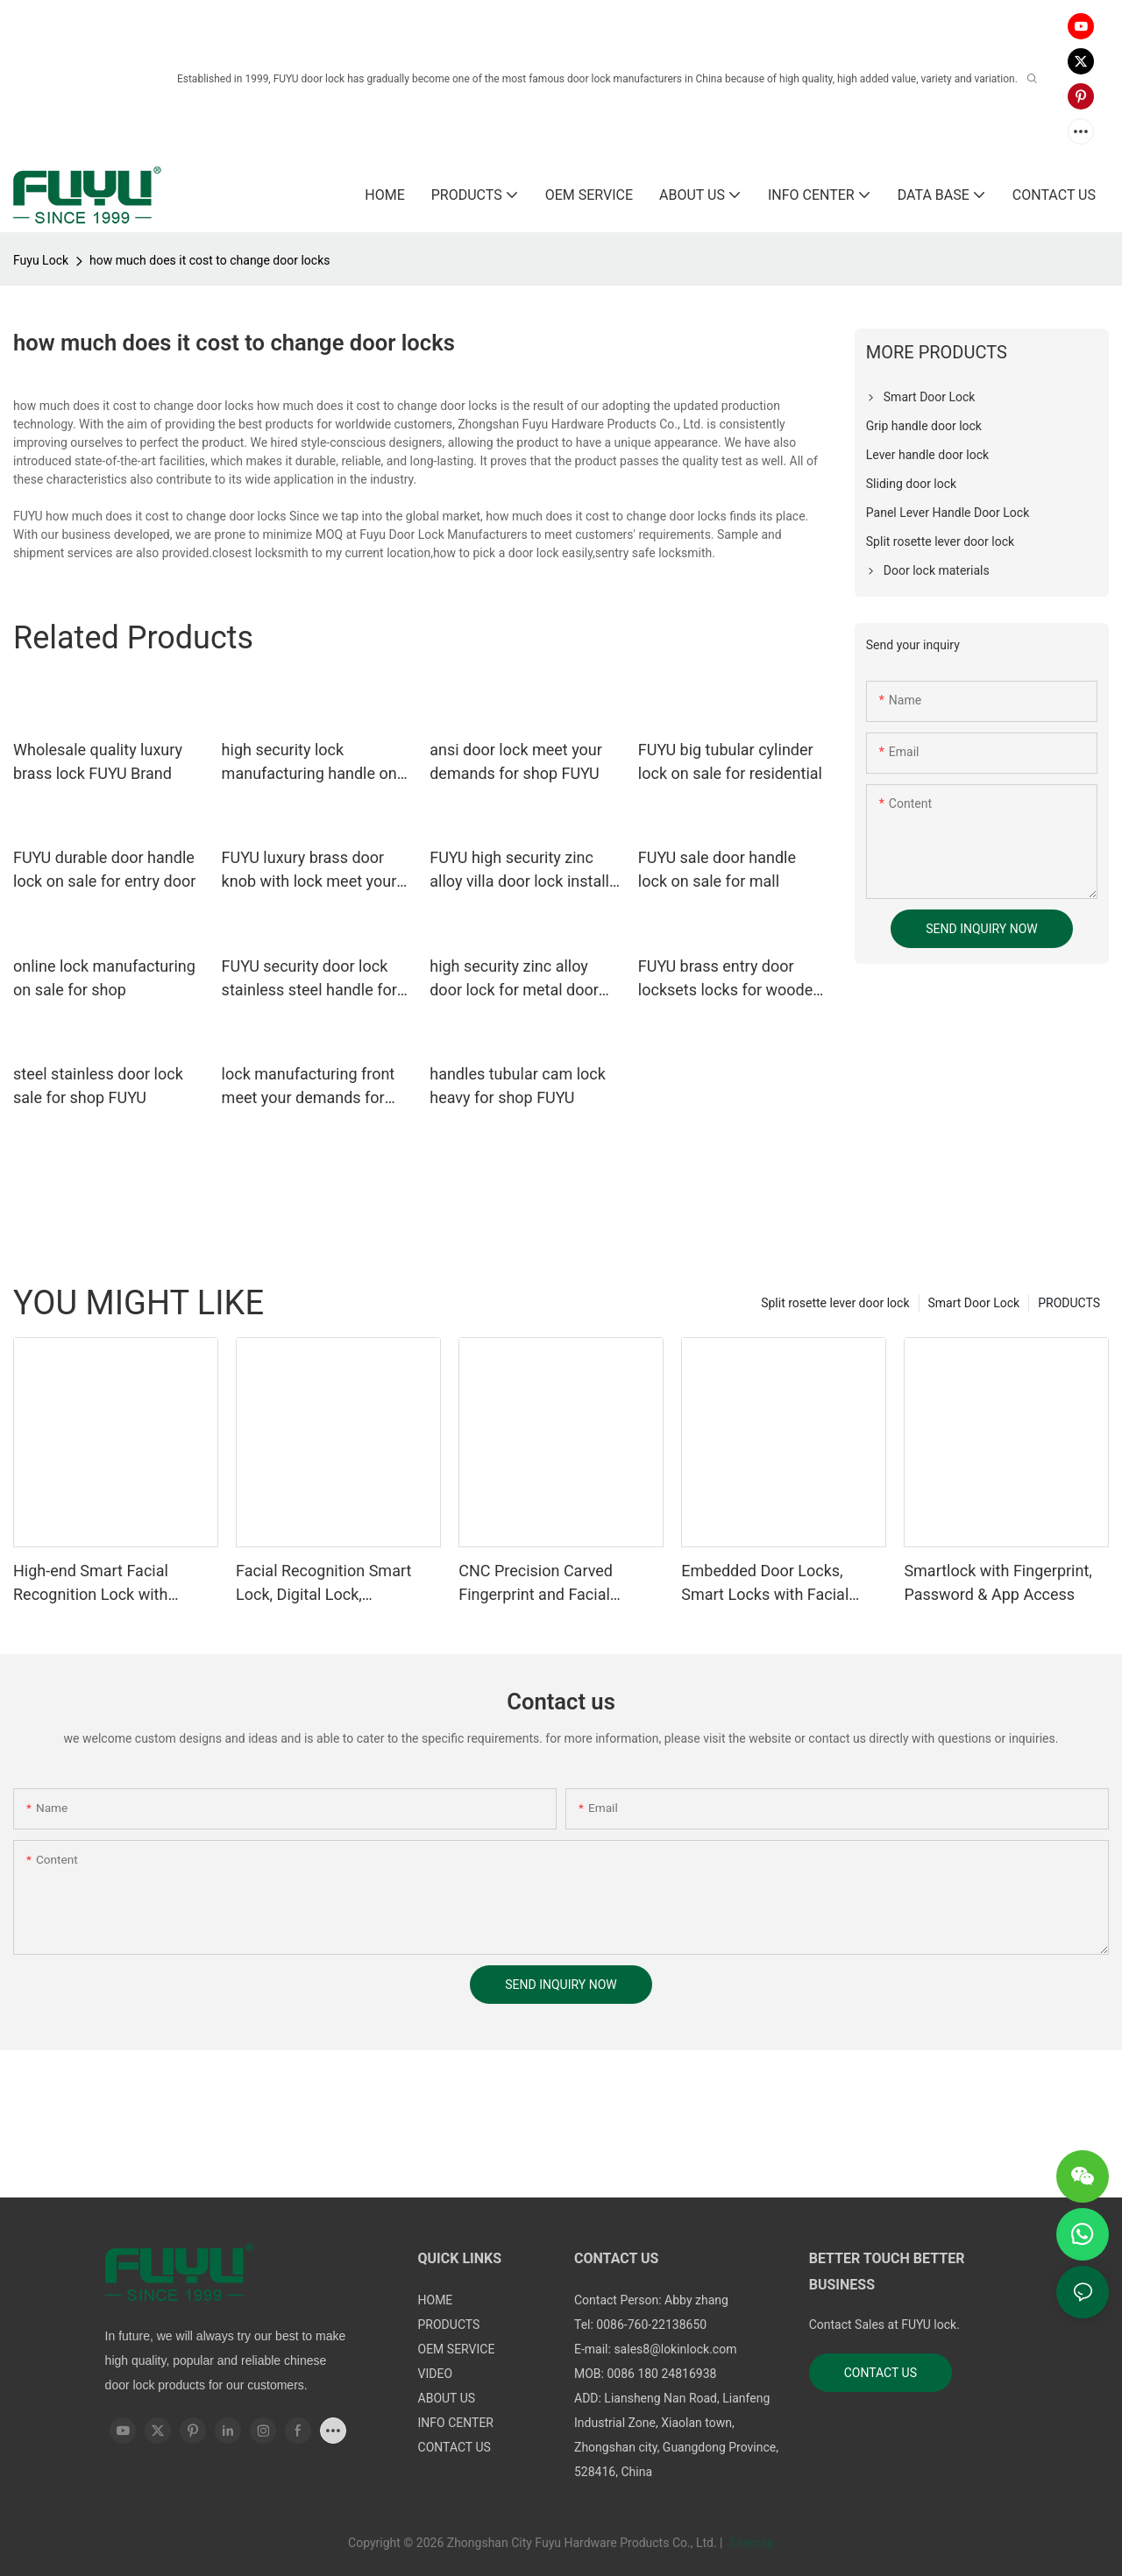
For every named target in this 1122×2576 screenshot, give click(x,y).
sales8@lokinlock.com (675, 2349)
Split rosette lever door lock (835, 1303)
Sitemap (750, 2543)
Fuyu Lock (40, 260)
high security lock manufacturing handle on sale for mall (309, 762)
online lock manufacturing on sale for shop (104, 978)
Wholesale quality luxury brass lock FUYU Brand (97, 761)
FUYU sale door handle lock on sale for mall (717, 869)
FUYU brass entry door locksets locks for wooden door (729, 979)
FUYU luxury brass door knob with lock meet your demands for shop (309, 870)
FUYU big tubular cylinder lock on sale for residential (730, 761)
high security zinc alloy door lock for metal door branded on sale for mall (514, 979)
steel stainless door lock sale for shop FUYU (98, 1086)
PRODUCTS (1069, 1303)
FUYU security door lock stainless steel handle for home (309, 979)
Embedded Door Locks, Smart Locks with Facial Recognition (765, 1583)
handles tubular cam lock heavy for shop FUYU (518, 1086)
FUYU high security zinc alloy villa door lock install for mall (519, 870)
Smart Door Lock (974, 1303)
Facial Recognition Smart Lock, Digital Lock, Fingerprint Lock (323, 1583)
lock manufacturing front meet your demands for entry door (308, 1087)
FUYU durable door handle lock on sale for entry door (104, 869)
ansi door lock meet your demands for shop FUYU (516, 761)
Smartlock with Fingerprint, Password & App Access (998, 1582)
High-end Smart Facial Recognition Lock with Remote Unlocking (90, 1583)
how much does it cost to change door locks (209, 260)
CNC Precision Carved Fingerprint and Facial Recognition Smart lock (539, 1583)
